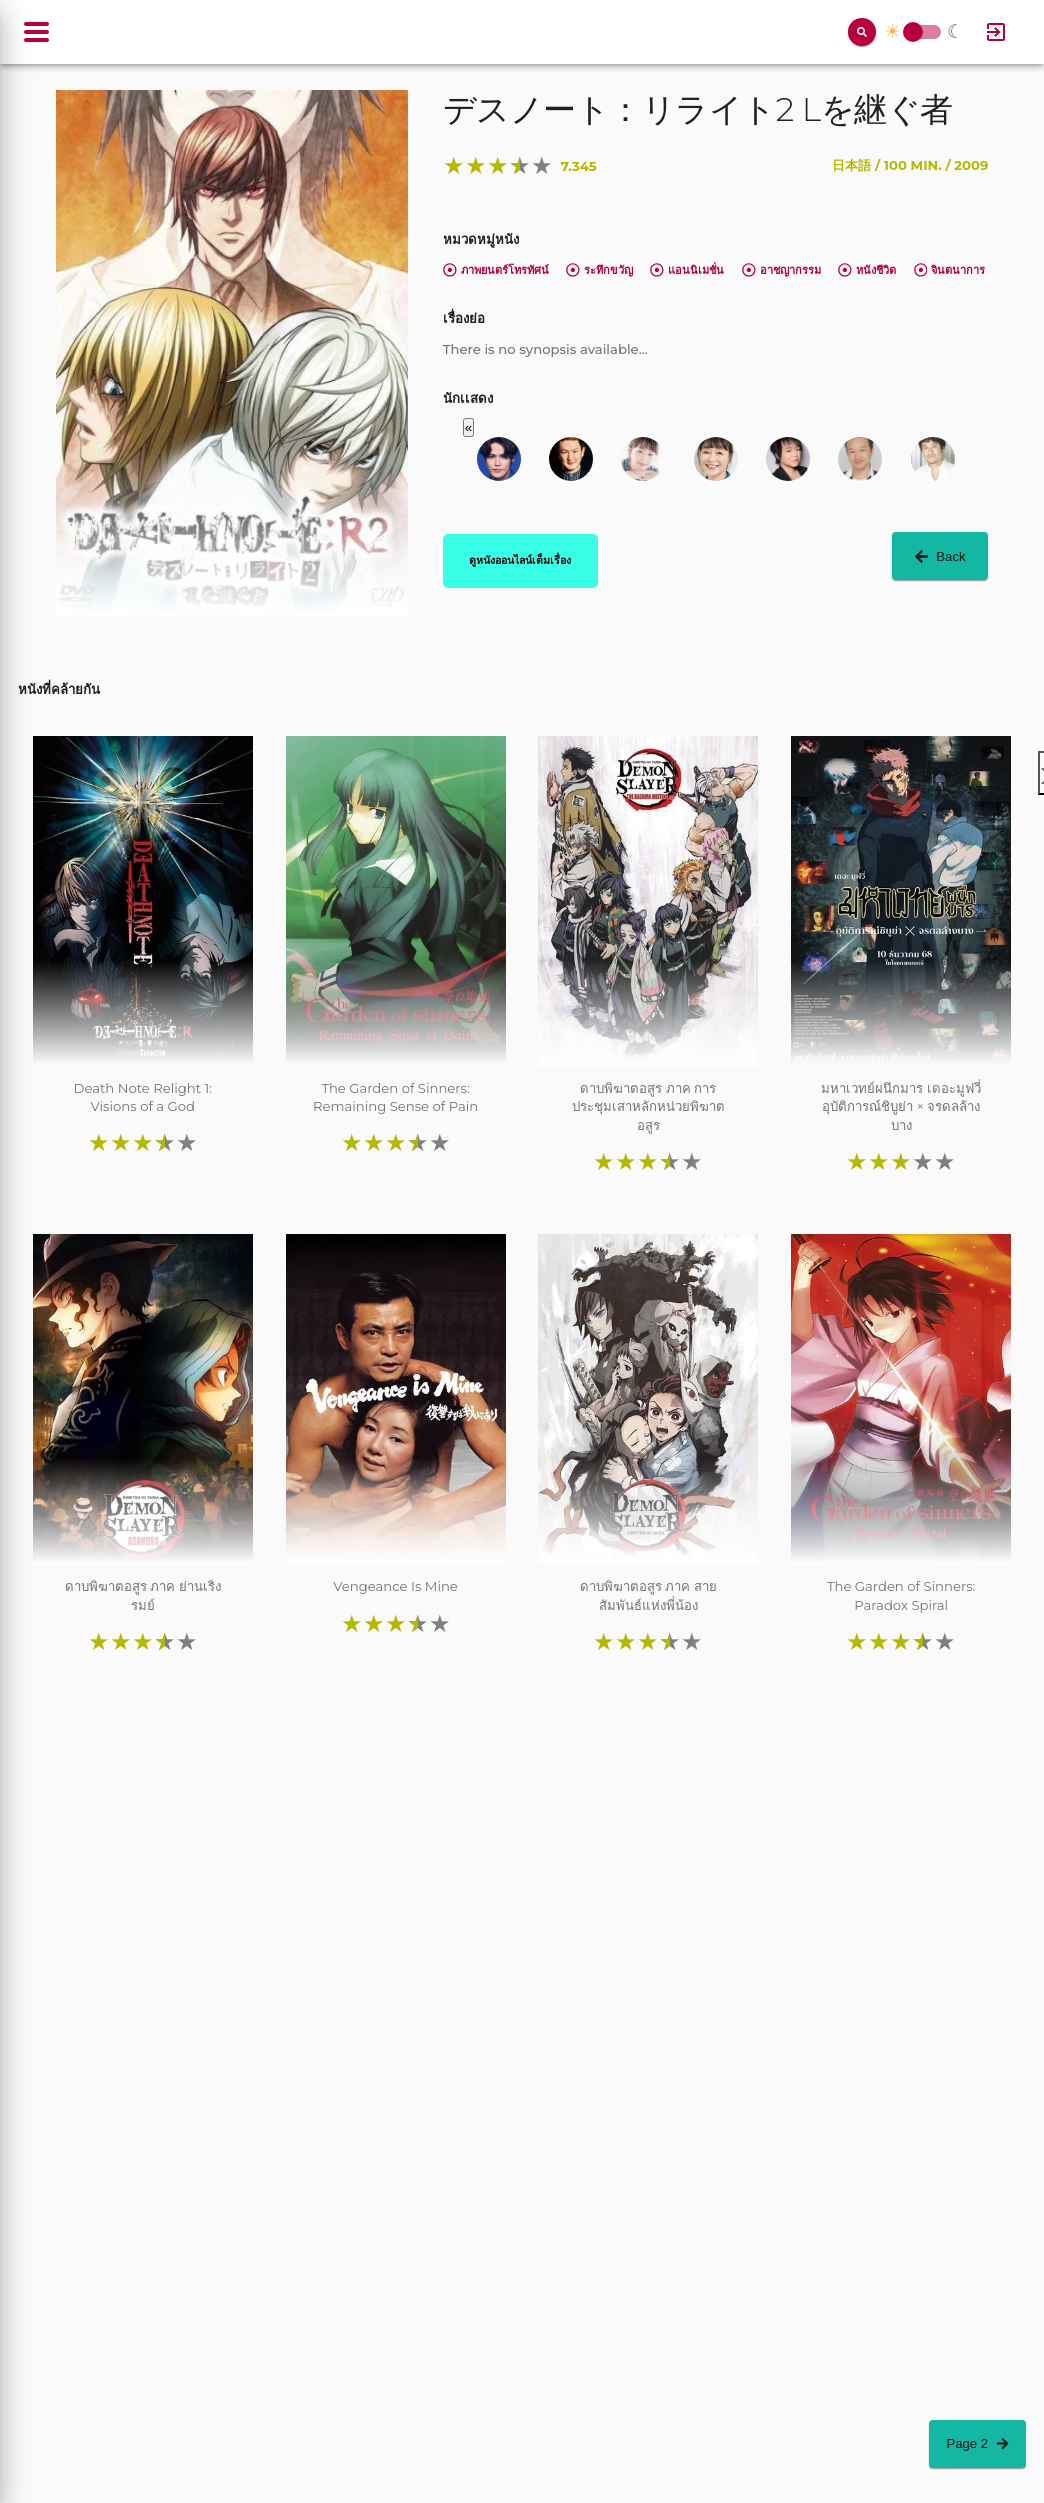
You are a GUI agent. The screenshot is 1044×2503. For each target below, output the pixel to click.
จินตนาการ (950, 270)
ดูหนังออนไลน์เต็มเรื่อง (520, 560)
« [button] (468, 427)
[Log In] (996, 32)
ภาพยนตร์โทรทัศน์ (496, 270)
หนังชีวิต (867, 270)
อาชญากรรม (781, 270)
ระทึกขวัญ (599, 270)
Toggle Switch (913, 32)
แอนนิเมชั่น (687, 270)
